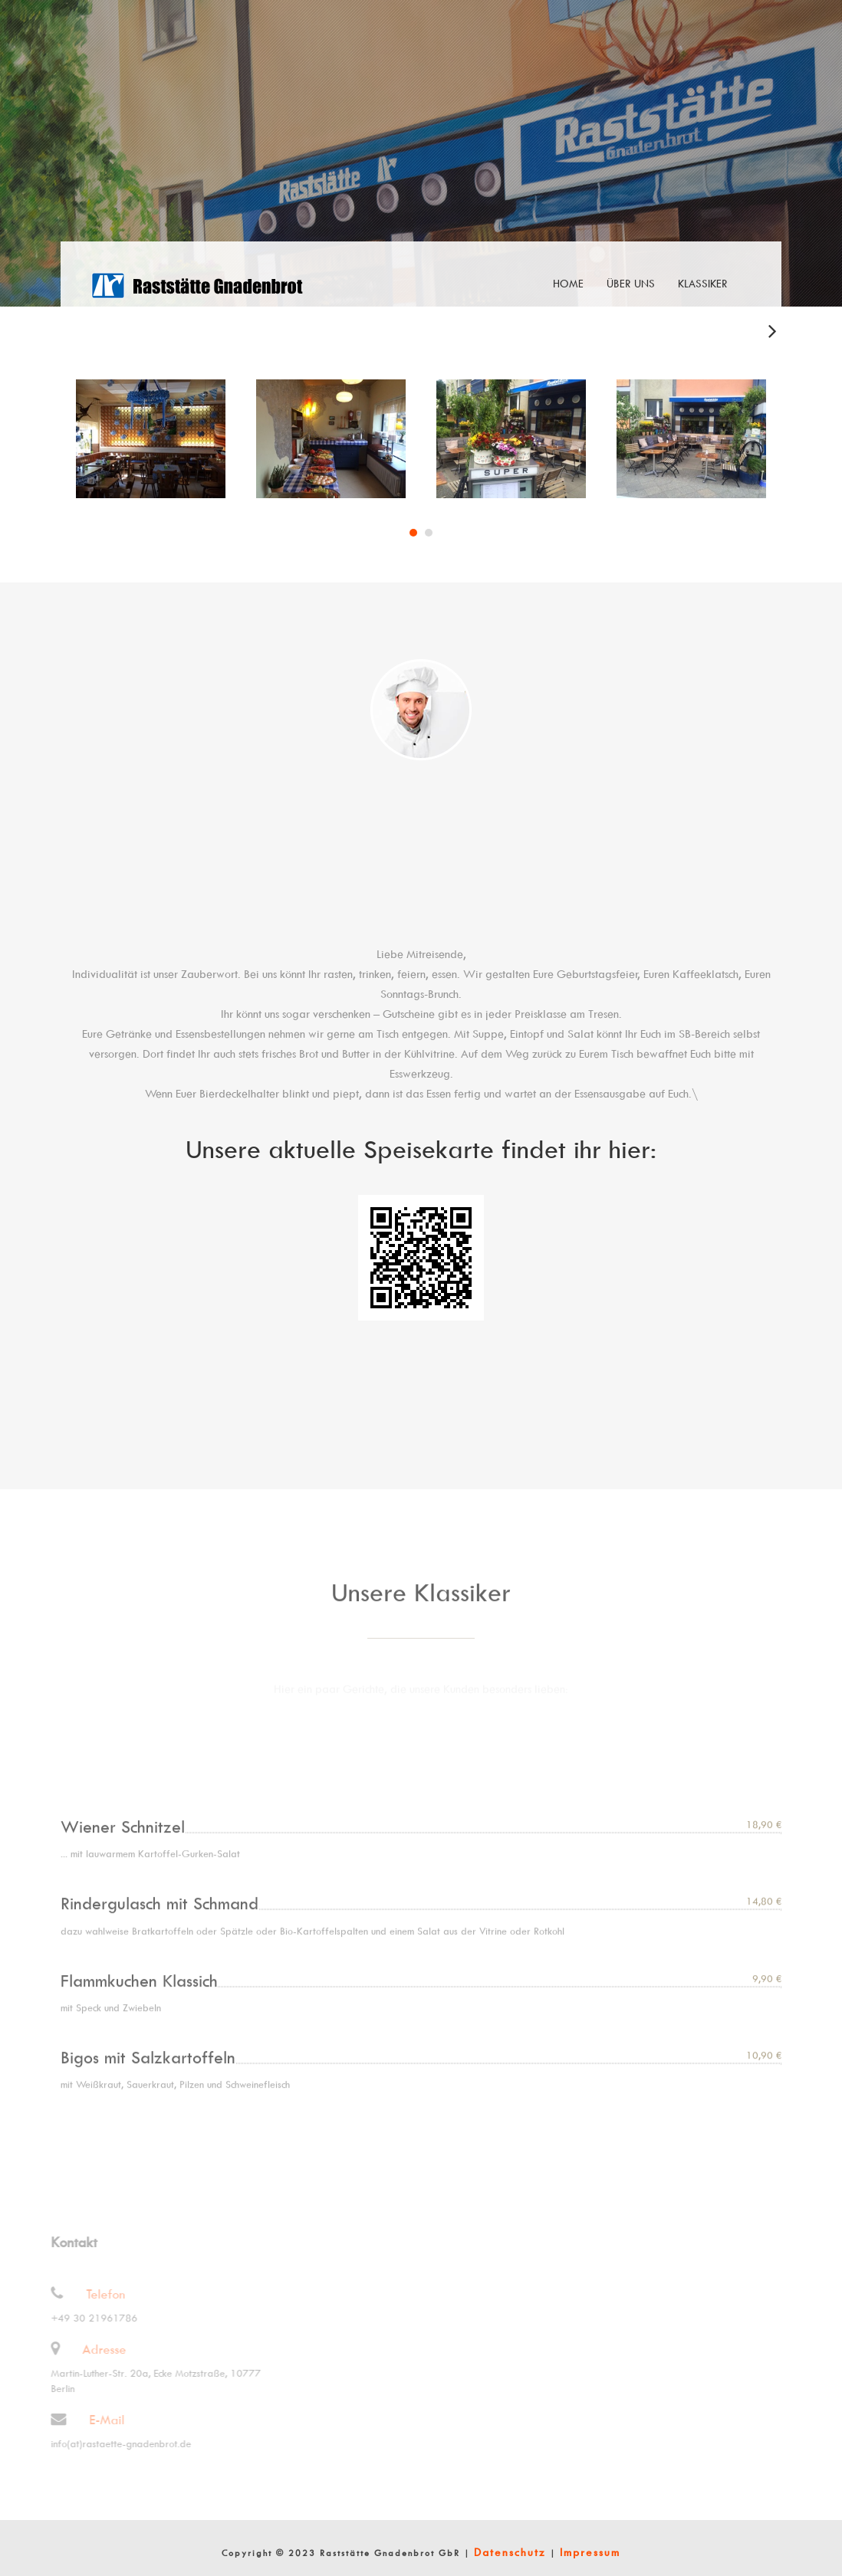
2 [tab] (429, 534)
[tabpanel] (151, 439)
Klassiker (703, 283)
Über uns (631, 283)
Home (568, 283)
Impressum (590, 2551)
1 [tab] (413, 534)
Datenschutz (510, 2551)
